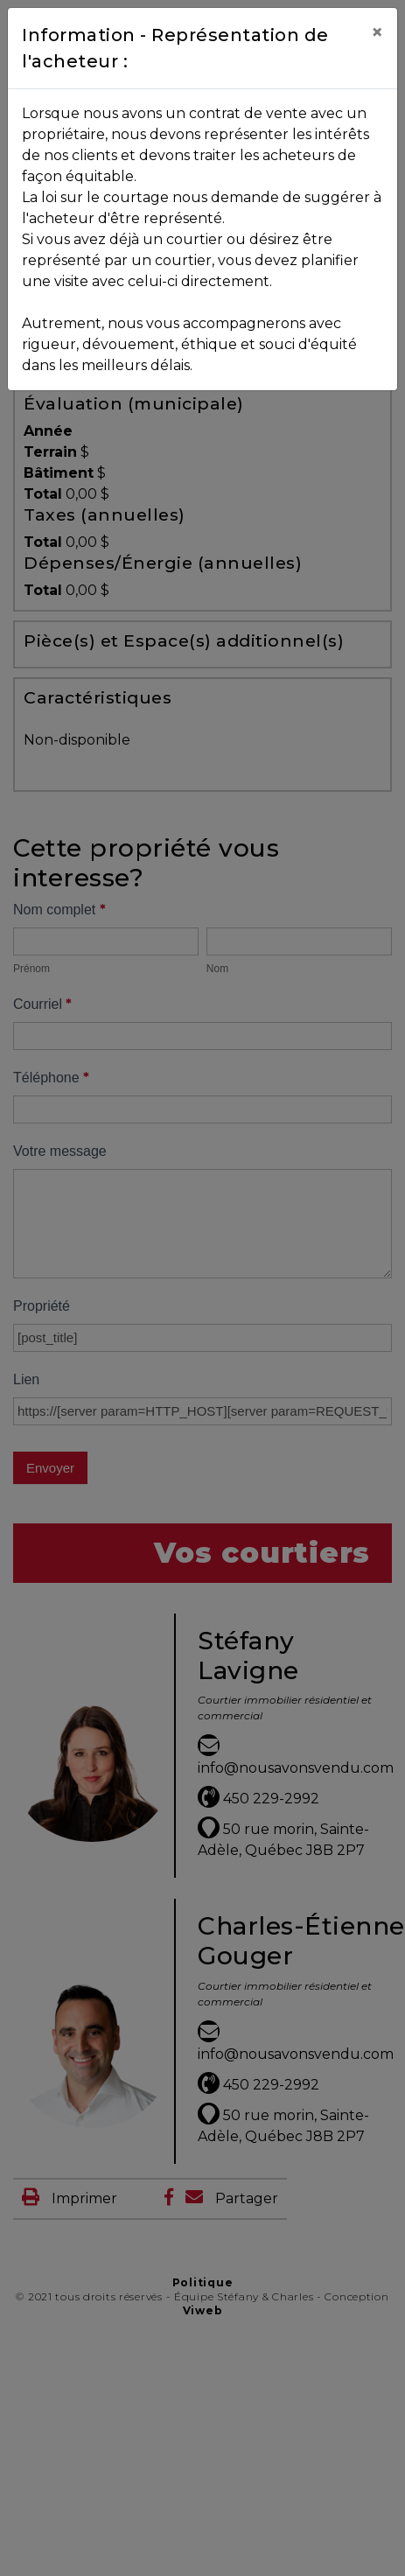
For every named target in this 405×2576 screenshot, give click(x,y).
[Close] (377, 32)
